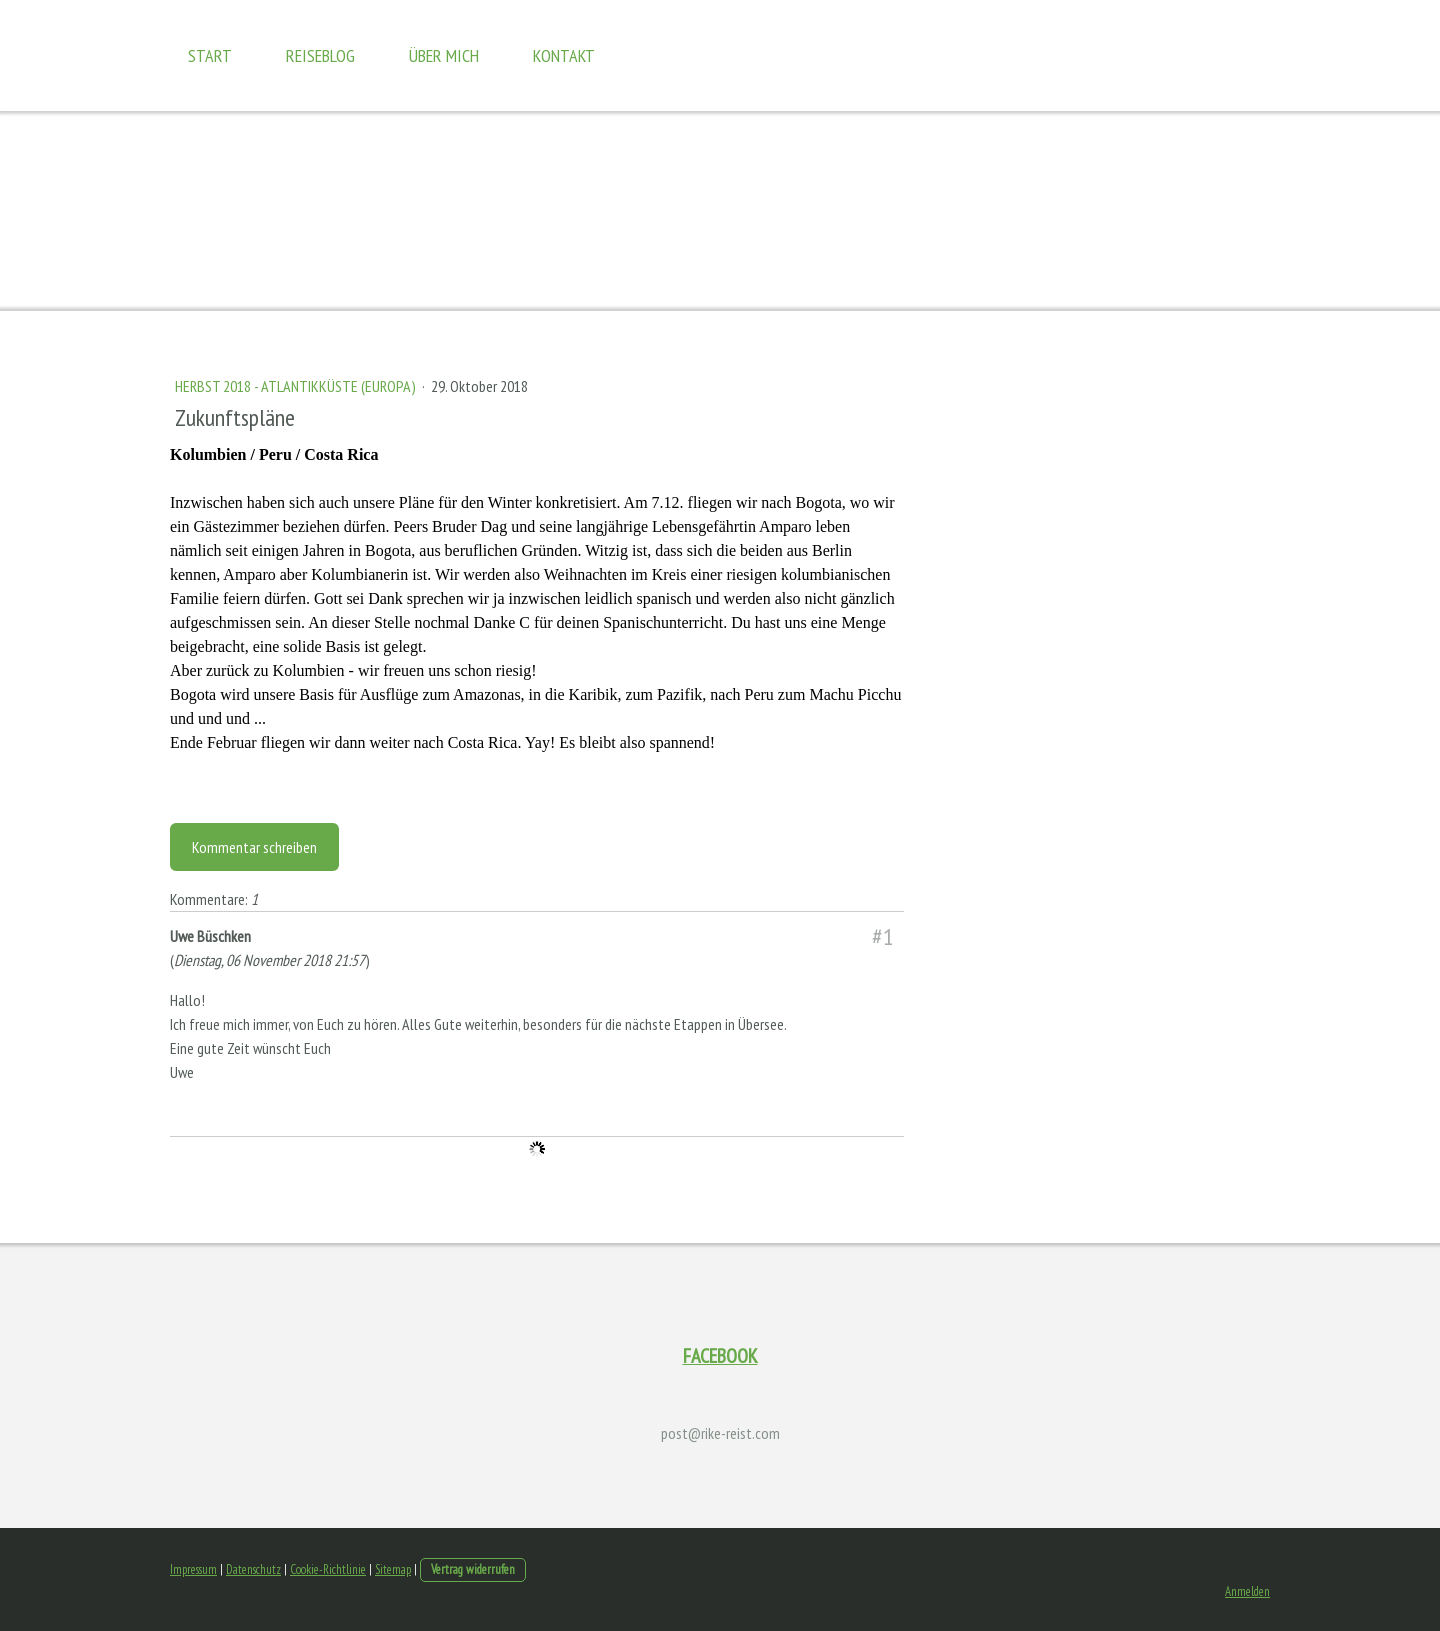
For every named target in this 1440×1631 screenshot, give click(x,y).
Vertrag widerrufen (473, 1569)
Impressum (193, 1569)
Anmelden (1247, 1591)
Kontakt (564, 55)
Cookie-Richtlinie (328, 1569)
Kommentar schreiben (254, 847)
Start (210, 55)
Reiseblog (320, 55)
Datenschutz (253, 1569)
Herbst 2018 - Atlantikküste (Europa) (297, 386)
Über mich (444, 55)
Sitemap (393, 1569)
